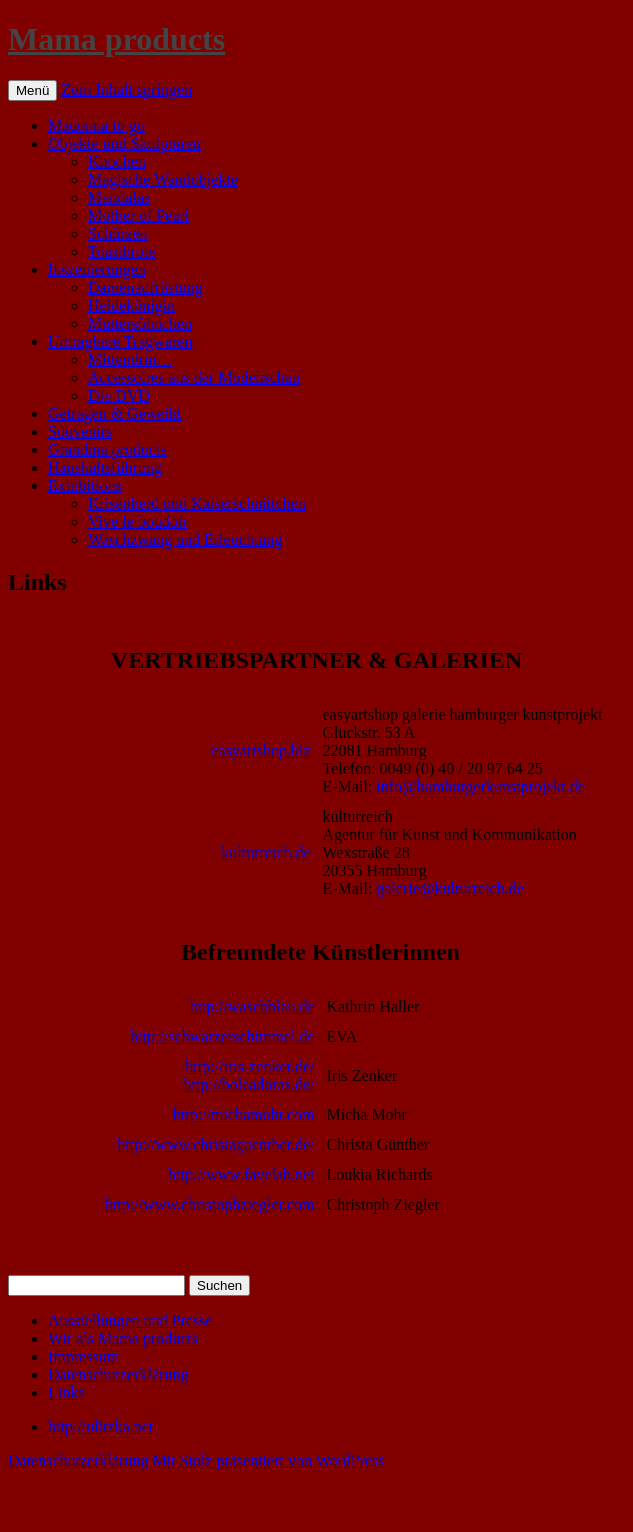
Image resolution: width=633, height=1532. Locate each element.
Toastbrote (121, 251)
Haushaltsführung (105, 467)
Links (66, 1392)
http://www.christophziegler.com (210, 1204)
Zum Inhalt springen (126, 89)
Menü (32, 90)
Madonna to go (96, 125)
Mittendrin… (130, 359)
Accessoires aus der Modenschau (194, 377)
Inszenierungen (97, 269)
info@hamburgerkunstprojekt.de (480, 786)
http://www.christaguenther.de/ (215, 1144)
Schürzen (118, 233)
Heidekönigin (131, 305)
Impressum (83, 1356)
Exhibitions (85, 485)
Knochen (117, 161)
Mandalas (119, 197)
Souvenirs (80, 431)
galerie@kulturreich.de (450, 888)
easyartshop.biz (260, 750)
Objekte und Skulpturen (124, 143)
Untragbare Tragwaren (120, 341)
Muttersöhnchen (140, 323)
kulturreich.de (265, 852)
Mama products (116, 39)
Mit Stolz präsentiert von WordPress (268, 1460)
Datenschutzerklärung (118, 1374)
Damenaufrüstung (145, 287)
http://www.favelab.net (241, 1174)
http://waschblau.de (252, 1006)
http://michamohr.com (244, 1114)
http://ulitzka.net (100, 1426)
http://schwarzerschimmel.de (222, 1036)
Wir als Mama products (123, 1338)
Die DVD (119, 395)
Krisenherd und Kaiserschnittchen (197, 503)
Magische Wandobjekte (163, 179)
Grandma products (107, 449)
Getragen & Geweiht (114, 413)
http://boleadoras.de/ (248, 1084)
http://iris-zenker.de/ (249, 1066)
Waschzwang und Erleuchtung (185, 539)
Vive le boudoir (137, 521)
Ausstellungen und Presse (130, 1320)
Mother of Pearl (138, 215)
